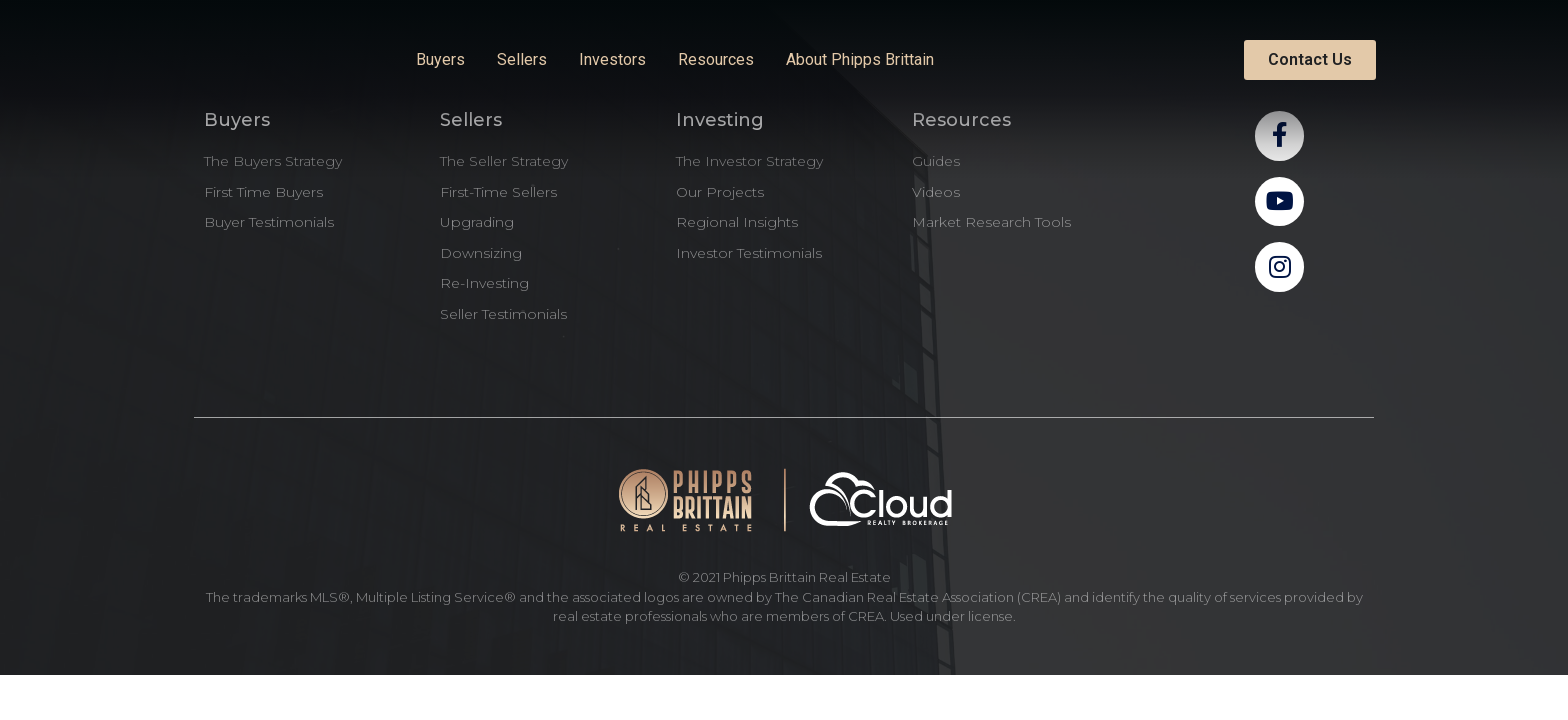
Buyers (440, 59)
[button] (1310, 60)
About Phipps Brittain (860, 59)
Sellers (522, 59)
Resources (716, 59)
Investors (612, 59)
